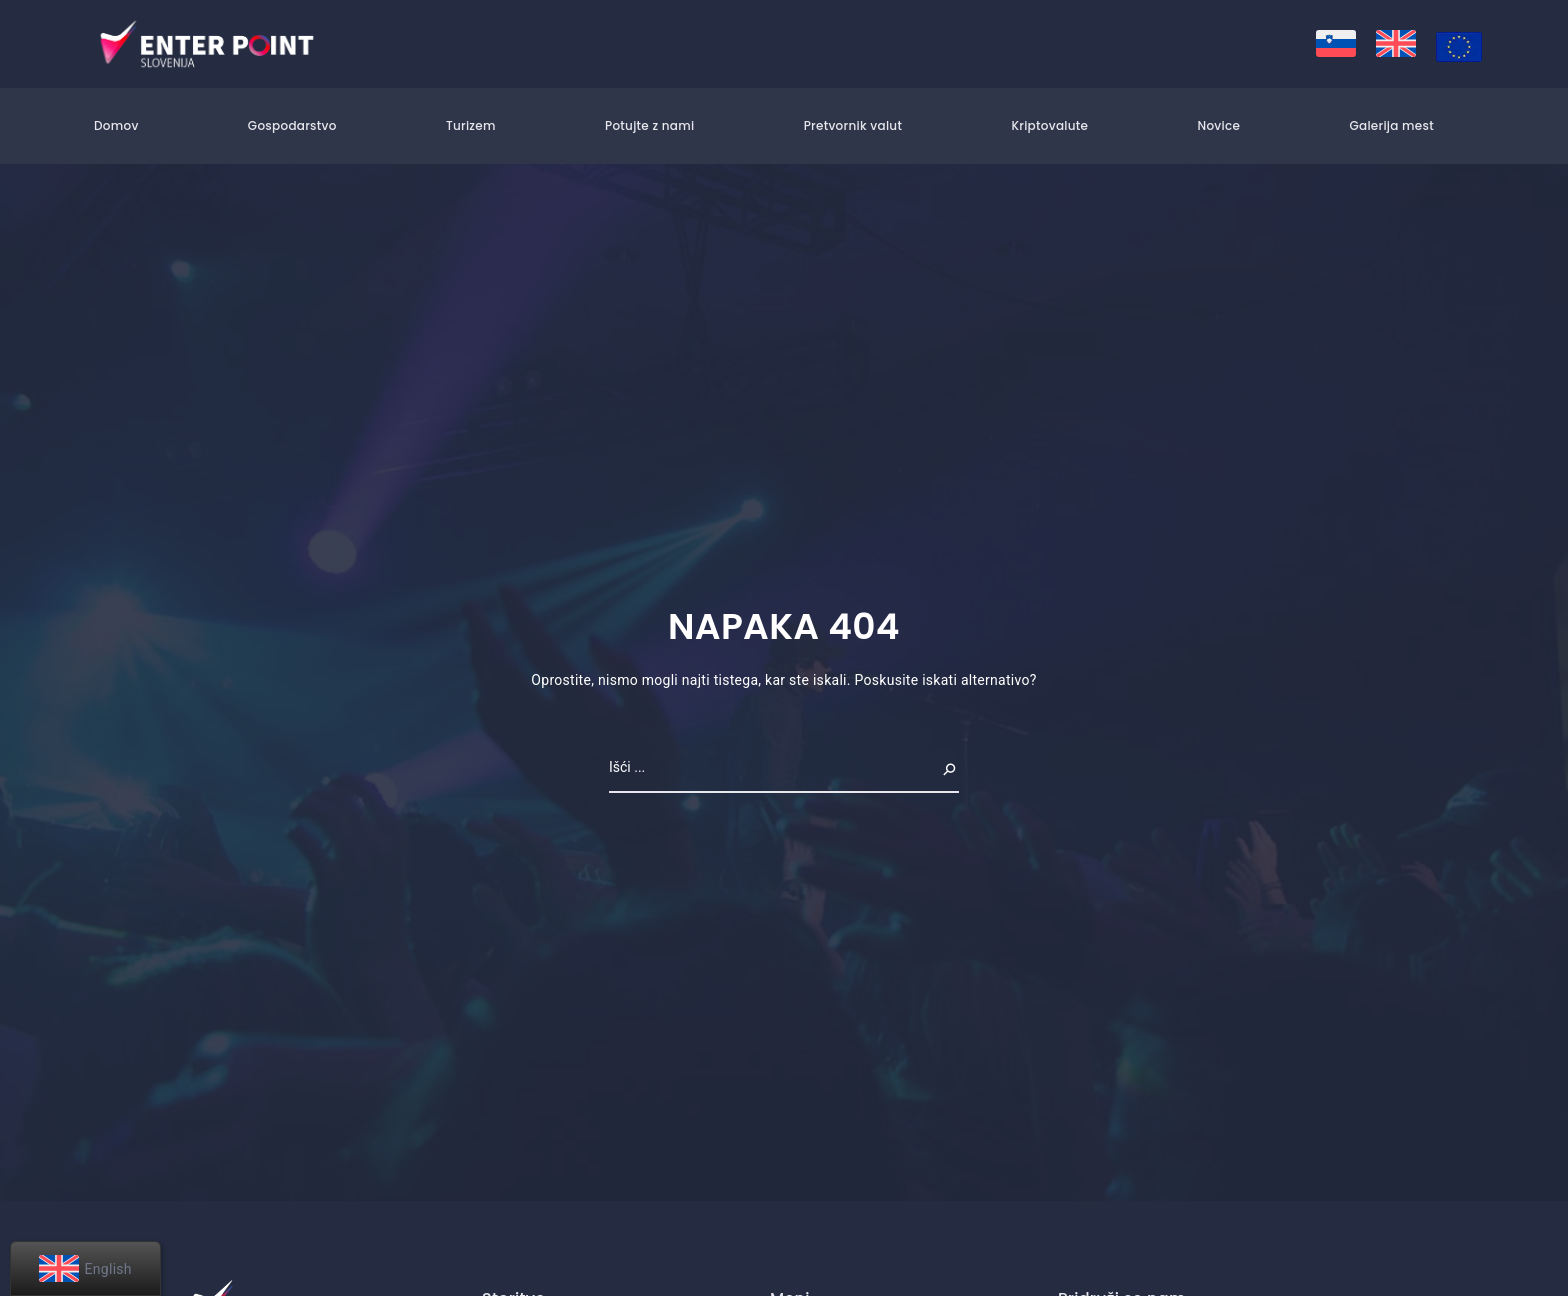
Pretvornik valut (853, 125)
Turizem (471, 125)
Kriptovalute (1049, 125)
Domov (116, 125)
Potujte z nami (649, 125)
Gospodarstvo (292, 125)
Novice (1218, 125)
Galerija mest (1391, 125)
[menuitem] (1336, 44)
